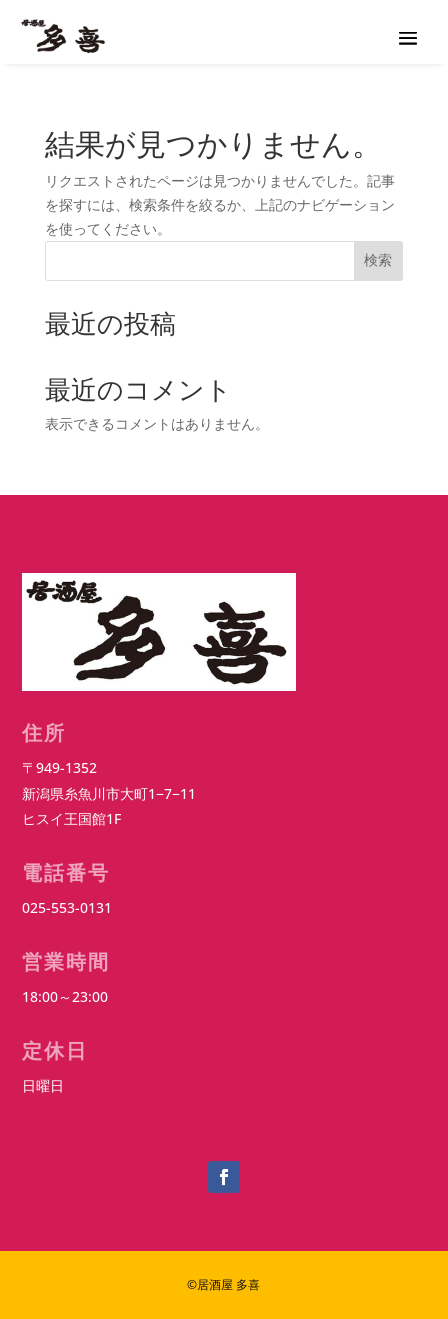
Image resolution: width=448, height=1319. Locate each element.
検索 (378, 260)
